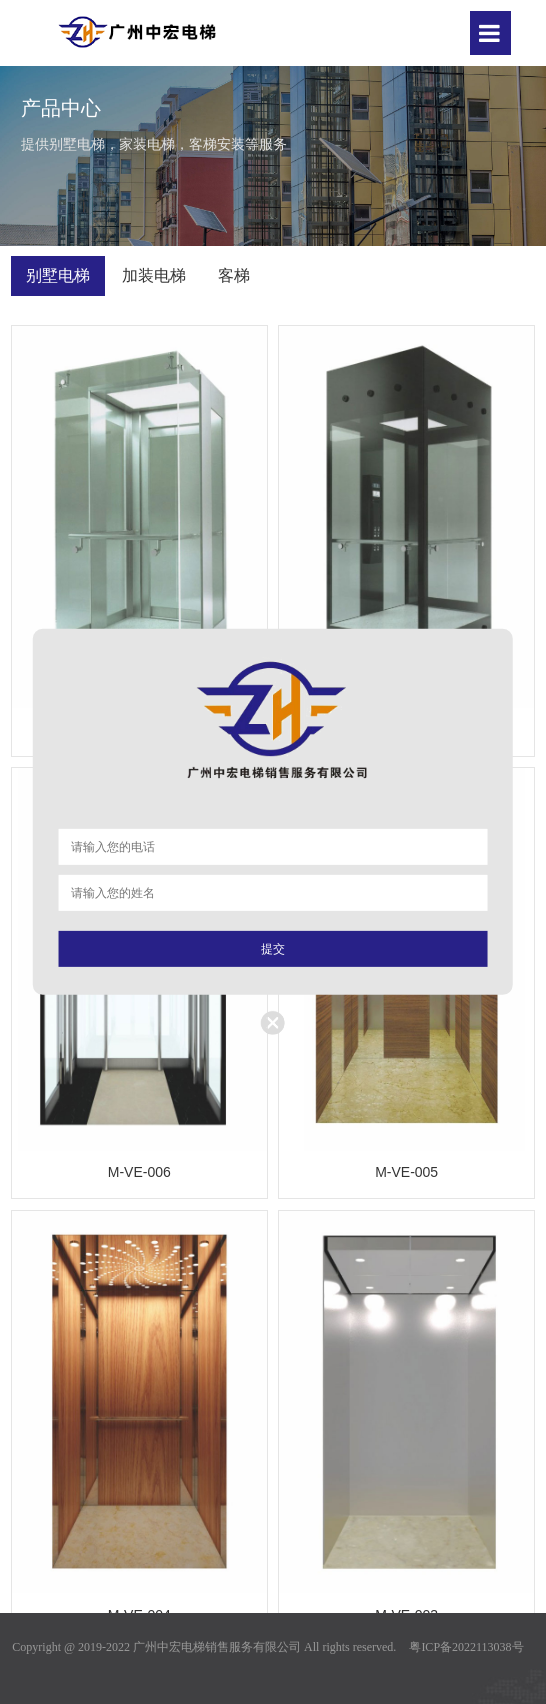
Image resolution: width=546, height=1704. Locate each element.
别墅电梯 (58, 275)
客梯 (234, 275)
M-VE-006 (139, 1172)
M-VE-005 (406, 1172)
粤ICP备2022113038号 (466, 1647)
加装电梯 (154, 275)
